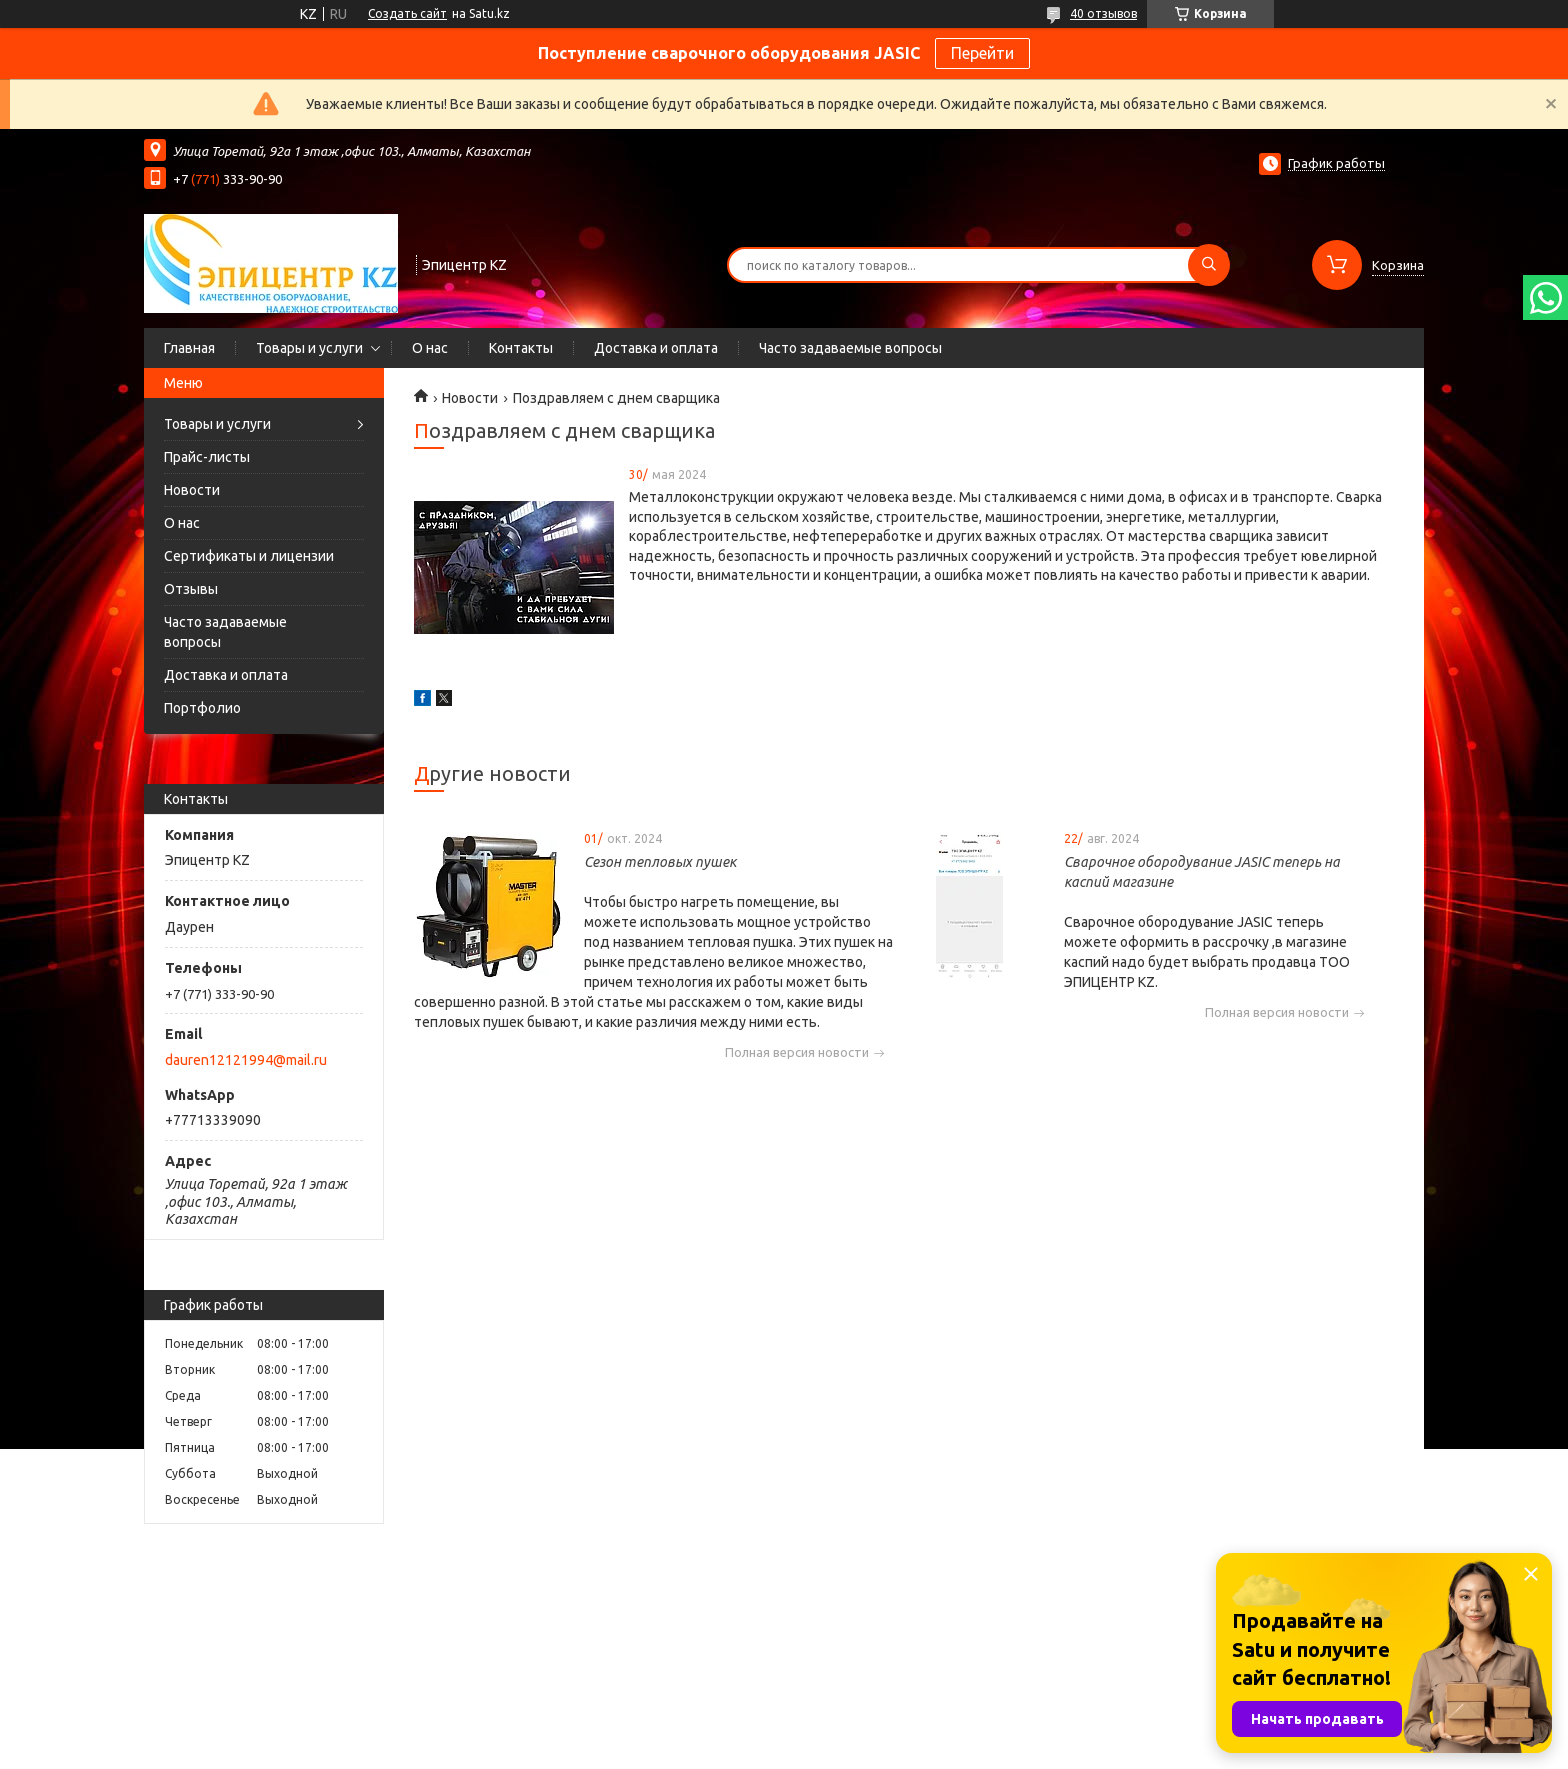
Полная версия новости (797, 1052)
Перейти (982, 53)
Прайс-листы (207, 457)
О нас (430, 348)
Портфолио (202, 708)
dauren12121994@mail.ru (246, 1060)
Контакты (521, 348)
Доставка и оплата (656, 348)
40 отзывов (1103, 13)
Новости (192, 490)
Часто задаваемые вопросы (850, 348)
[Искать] (1209, 265)
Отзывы (191, 589)
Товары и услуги (309, 348)
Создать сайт (407, 13)
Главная (189, 348)
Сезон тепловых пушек (660, 862)
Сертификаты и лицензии (249, 556)
